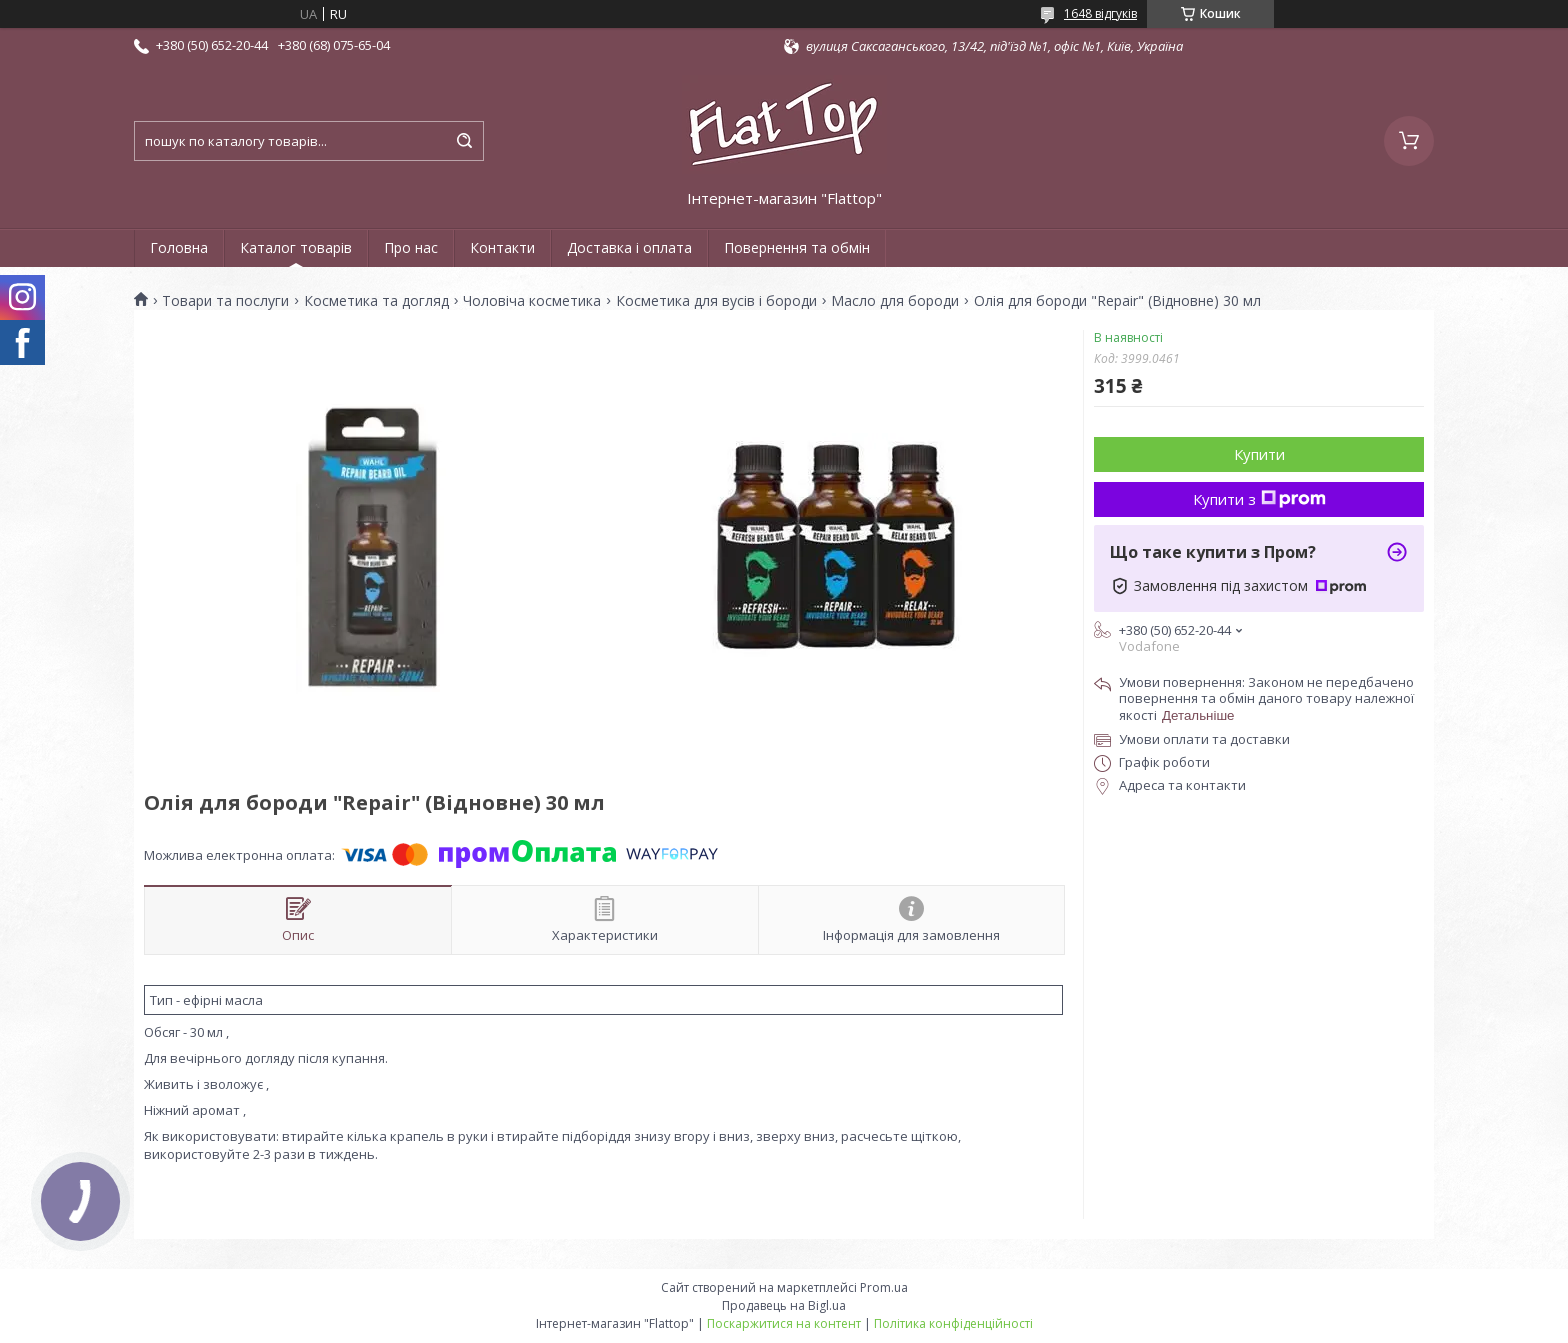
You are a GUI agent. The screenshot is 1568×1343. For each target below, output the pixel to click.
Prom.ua (884, 1287)
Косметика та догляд (376, 301)
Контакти (502, 247)
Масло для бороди (895, 301)
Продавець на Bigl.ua (784, 1305)
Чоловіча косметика (532, 301)
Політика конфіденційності (953, 1323)
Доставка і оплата (629, 247)
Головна (179, 247)
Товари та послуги (225, 301)
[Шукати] (464, 141)
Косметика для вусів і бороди (716, 301)
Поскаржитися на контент (784, 1323)
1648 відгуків (1100, 13)
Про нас (411, 247)
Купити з (1259, 499)
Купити (1259, 454)
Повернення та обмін (797, 247)
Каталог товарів (296, 247)
